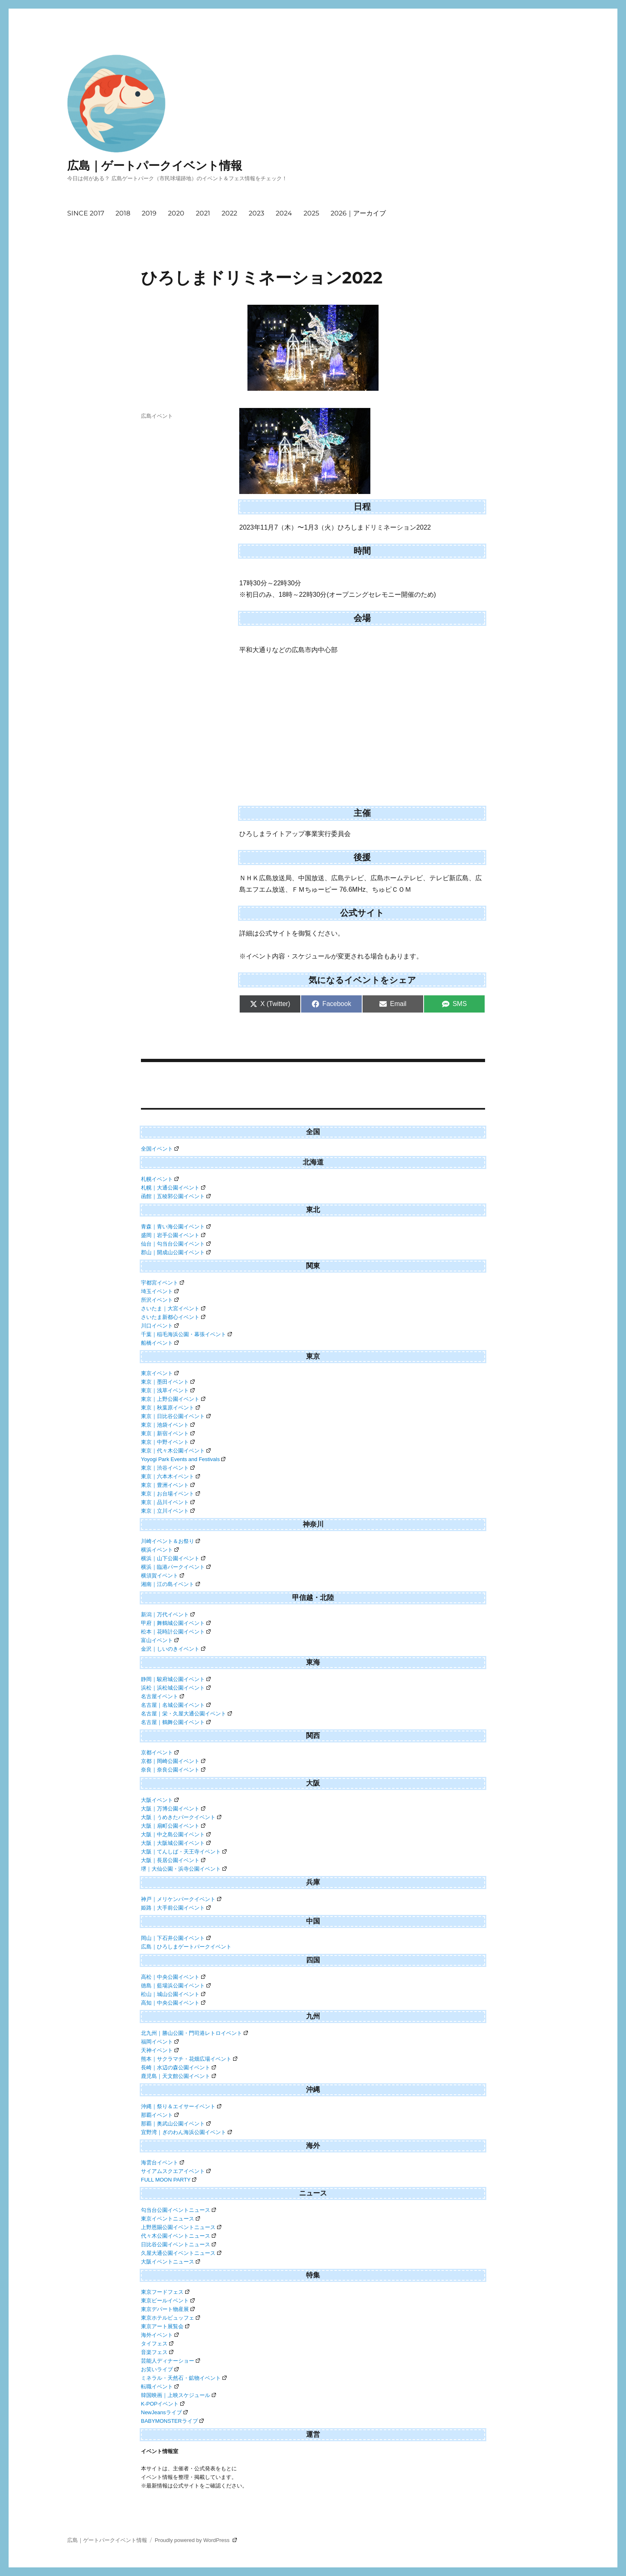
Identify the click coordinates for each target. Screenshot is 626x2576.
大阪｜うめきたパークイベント (181, 1817)
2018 (123, 213)
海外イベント (160, 2335)
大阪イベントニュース (170, 2262)
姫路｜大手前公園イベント (176, 1908)
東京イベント (160, 1373)
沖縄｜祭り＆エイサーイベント (181, 2106)
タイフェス (157, 2343)
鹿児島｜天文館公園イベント (178, 2076)
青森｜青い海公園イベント (176, 1226)
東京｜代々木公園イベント (176, 1451)
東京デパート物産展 (168, 2309)
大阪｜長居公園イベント (173, 1860)
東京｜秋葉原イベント (170, 1408)
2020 (176, 213)
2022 (229, 213)
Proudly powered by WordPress (196, 2540)
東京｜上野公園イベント (173, 1399)
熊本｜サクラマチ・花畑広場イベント (189, 2059)
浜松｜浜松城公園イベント (176, 1688)
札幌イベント (160, 1179)
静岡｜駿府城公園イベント (176, 1679)
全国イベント (160, 1149)
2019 (149, 213)
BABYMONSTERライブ (172, 2421)
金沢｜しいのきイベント (173, 1649)
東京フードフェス (165, 2292)
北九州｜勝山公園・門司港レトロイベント (194, 2033)
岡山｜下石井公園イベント (176, 1938)
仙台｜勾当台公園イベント (176, 1244)
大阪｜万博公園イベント (173, 1809)
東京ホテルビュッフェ (170, 2318)
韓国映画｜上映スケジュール (178, 2395)
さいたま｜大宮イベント (173, 1308)
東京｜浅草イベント (168, 1390)
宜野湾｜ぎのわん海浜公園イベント (186, 2132)
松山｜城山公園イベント (173, 1994)
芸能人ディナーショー (170, 2361)
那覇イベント (160, 2115)
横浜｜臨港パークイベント (176, 1567)
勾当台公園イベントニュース (178, 2210)
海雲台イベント (162, 2162)
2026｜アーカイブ (358, 213)
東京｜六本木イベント (170, 1476)
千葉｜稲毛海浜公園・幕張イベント (186, 1334)
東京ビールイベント (168, 2300)
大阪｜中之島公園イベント (176, 1834)
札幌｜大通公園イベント (173, 1188)
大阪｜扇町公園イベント (173, 1826)
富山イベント (160, 1640)
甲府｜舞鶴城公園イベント (176, 1623)
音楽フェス (157, 2352)
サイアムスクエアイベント (176, 2171)
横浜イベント (160, 1550)
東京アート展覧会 (165, 2326)
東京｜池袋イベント (168, 1425)
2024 (284, 213)
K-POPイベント (162, 2404)
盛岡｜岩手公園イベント (173, 1235)
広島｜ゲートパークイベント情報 (154, 165)
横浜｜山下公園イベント (173, 1558)
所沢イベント (160, 1300)
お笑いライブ (160, 2369)
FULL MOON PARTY (168, 2180)
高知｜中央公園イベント (173, 2003)
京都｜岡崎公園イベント (173, 1761)
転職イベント (160, 2386)
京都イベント (160, 1752)
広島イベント (157, 415)
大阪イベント (160, 1800)
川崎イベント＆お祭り (170, 1541)
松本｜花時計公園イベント (176, 1632)
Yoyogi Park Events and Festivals (183, 1459)
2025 (311, 213)
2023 (256, 213)
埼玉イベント (160, 1291)
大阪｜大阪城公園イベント (176, 1843)
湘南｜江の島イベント (170, 1584)
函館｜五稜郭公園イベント (176, 1196)
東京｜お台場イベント (170, 1494)
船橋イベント (160, 1343)
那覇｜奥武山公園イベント (176, 2124)
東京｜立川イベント (168, 1511)
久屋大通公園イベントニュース (181, 2253)
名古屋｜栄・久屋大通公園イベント (186, 1714)
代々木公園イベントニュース (178, 2236)
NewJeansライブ (164, 2412)
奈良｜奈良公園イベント (173, 1770)
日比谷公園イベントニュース (178, 2244)
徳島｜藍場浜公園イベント (176, 1985)
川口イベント (160, 1326)
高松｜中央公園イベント (173, 1977)
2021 (203, 213)
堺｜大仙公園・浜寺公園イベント (184, 1869)
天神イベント (160, 2050)
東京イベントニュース (170, 2219)
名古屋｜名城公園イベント (176, 1705)
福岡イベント (160, 2042)
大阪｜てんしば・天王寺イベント (184, 1852)
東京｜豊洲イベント (168, 1485)
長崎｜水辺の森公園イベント (178, 2067)
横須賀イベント (162, 1575)
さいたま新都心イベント (173, 1317)
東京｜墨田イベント (168, 1382)
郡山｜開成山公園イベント (176, 1252)
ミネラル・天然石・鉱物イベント (184, 2378)
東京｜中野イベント (168, 1442)
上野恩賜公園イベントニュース (181, 2227)
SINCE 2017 (85, 213)
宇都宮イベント (162, 1283)
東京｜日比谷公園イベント (176, 1416)
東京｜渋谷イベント (168, 1468)
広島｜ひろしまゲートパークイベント (186, 1947)
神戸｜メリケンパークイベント (181, 1899)
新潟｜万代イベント (168, 1614)
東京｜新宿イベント (168, 1433)
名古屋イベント (162, 1696)
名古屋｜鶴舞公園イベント (176, 1722)
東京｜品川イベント (168, 1502)
